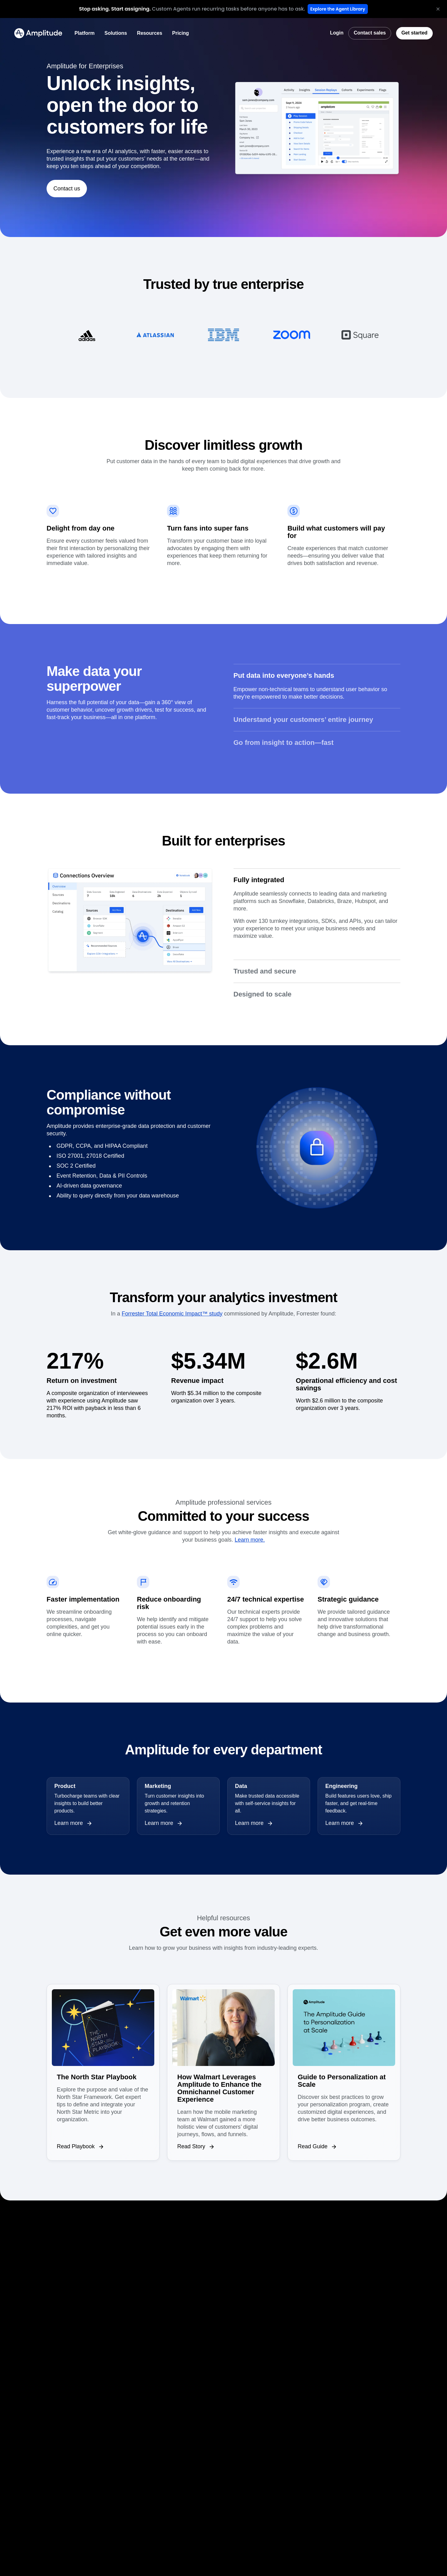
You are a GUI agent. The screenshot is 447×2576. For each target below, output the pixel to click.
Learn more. (250, 1540)
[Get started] (414, 33)
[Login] (336, 33)
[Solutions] (116, 33)
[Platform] (85, 33)
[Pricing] (180, 33)
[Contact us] (67, 188)
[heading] (115, 9)
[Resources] (149, 33)
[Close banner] (438, 9)
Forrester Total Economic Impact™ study (172, 1314)
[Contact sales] (369, 33)
